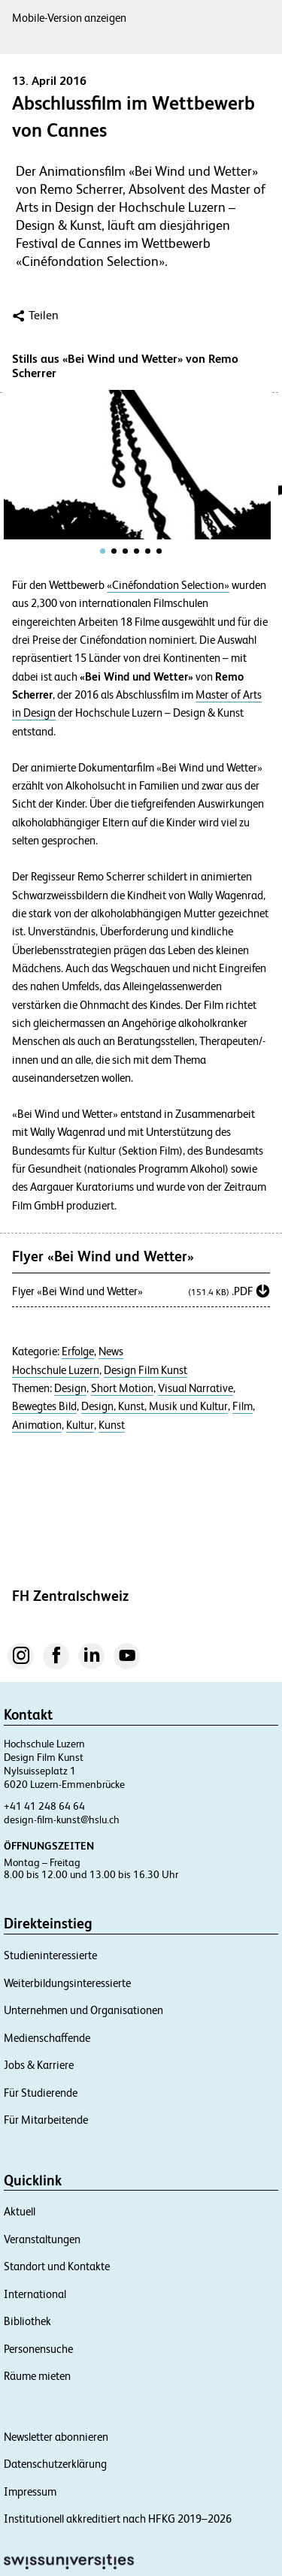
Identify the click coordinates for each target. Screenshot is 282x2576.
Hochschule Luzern (55, 1370)
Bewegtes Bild (44, 1406)
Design (70, 1388)
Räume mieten (37, 2375)
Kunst (112, 1425)
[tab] (102, 551)
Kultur (80, 1425)
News (111, 1351)
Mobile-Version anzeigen (69, 17)
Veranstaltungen (42, 2239)
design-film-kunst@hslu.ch (62, 1819)
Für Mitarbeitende (46, 2119)
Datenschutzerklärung (55, 2463)
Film (242, 1406)
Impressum (30, 2491)
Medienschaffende (47, 2037)
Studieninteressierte (50, 1955)
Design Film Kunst (145, 1370)
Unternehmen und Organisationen (83, 2010)
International (35, 2294)
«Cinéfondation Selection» (168, 585)
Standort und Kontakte (57, 2266)
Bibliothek (27, 2321)
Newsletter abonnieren (56, 2436)
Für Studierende (40, 2092)
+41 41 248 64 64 (44, 1806)
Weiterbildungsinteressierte (67, 1983)
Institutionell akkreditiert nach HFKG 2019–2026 (118, 2518)
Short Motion (122, 1388)
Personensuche (38, 2348)
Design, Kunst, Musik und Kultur (154, 1406)
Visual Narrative (195, 1388)
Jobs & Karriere (39, 2064)
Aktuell (19, 2211)
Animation (37, 1425)
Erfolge (78, 1351)
